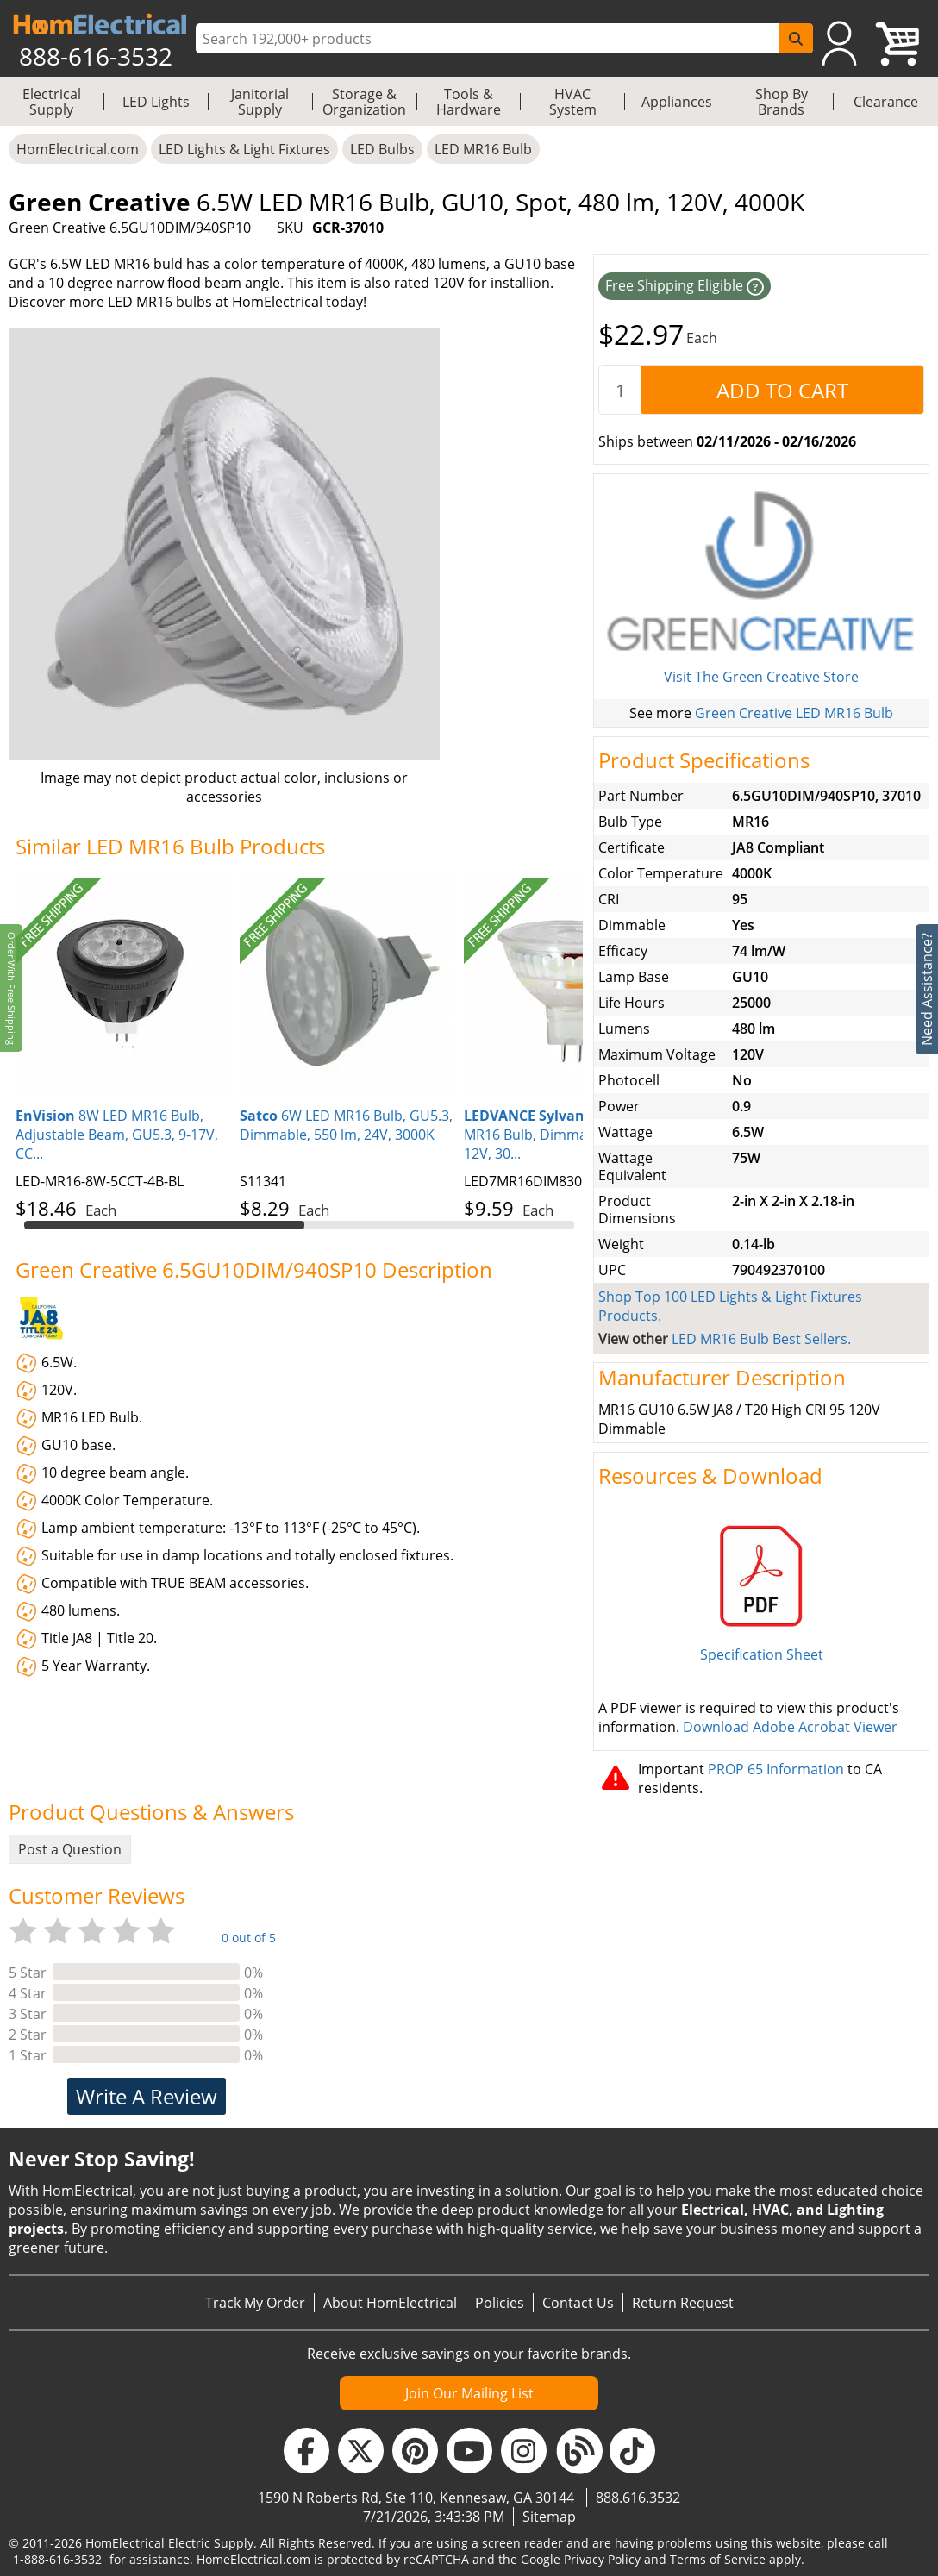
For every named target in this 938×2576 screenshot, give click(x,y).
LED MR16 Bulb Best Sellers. (761, 1338)
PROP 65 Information (776, 1769)
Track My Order (255, 2302)
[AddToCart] (782, 390)
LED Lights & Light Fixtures (244, 149)
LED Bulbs (382, 149)
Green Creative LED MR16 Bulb (794, 712)
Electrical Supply (51, 101)
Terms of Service (718, 2559)
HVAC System (573, 101)
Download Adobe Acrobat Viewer (790, 1726)
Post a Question (70, 1849)
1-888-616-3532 (57, 2559)
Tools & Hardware (468, 101)
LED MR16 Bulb (483, 149)
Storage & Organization (364, 101)
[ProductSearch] (489, 38)
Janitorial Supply (260, 101)
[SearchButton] (796, 38)
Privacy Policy (602, 2559)
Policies (499, 2302)
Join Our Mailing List (469, 2393)
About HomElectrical (390, 2302)
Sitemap (549, 2516)
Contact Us (578, 2302)
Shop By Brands (781, 101)
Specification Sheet (761, 1654)
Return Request (683, 2302)
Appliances (676, 101)
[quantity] (620, 390)
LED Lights (156, 101)
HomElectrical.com (77, 149)
